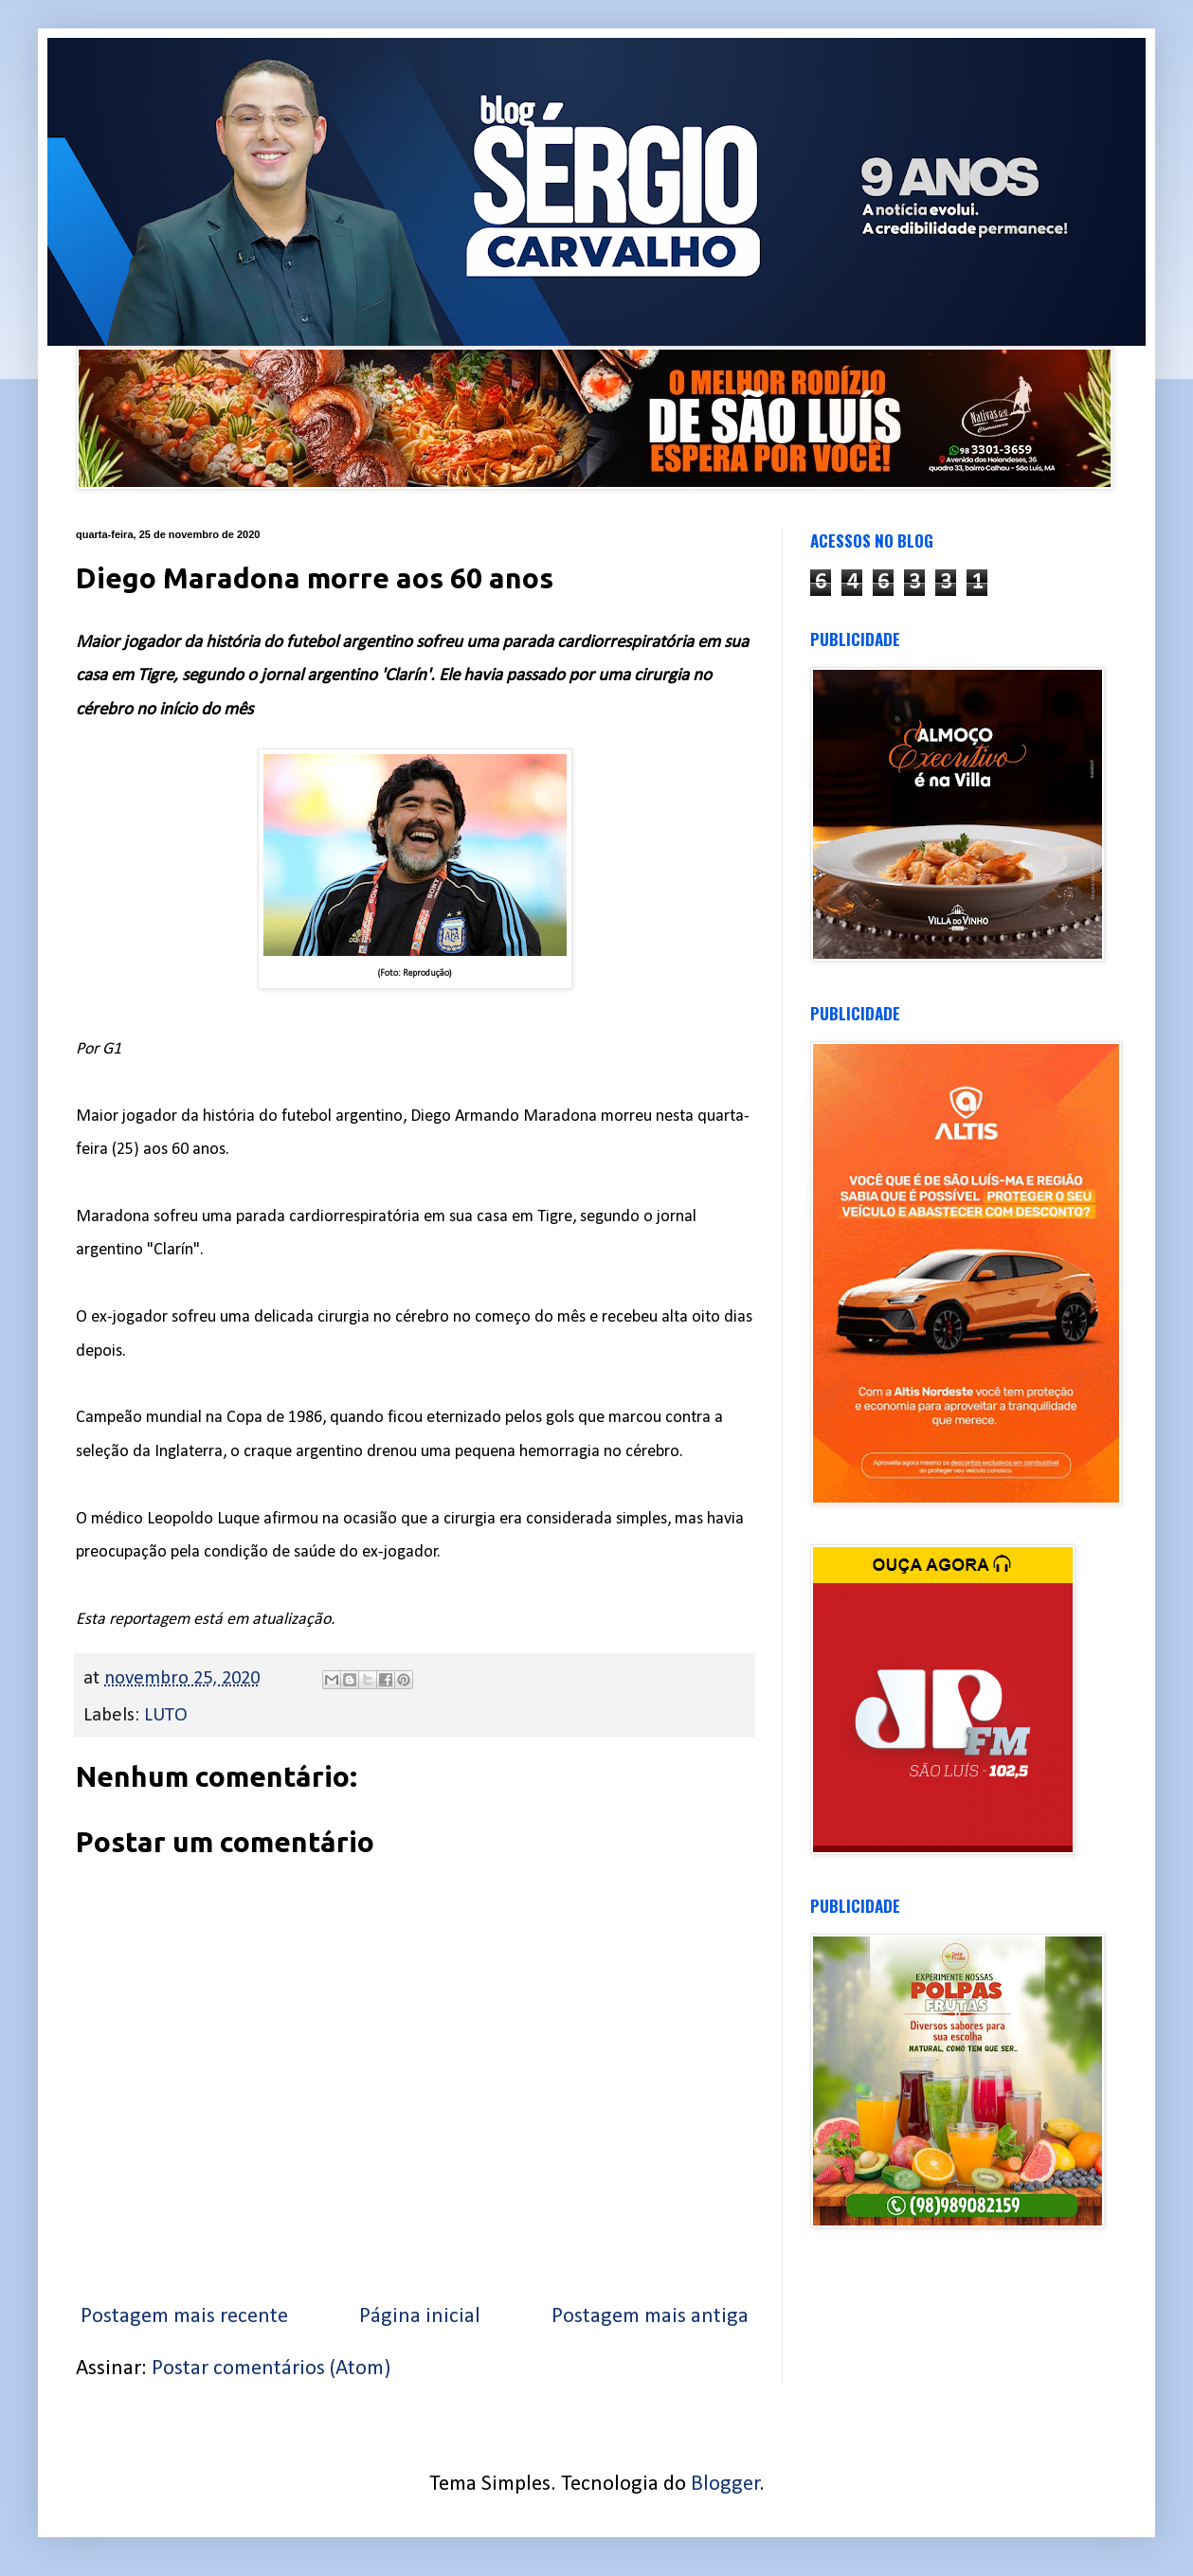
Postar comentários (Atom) (271, 2369)
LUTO (166, 1715)
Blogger (725, 2484)
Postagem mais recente (184, 2317)
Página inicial (419, 2317)
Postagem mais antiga (650, 2317)
